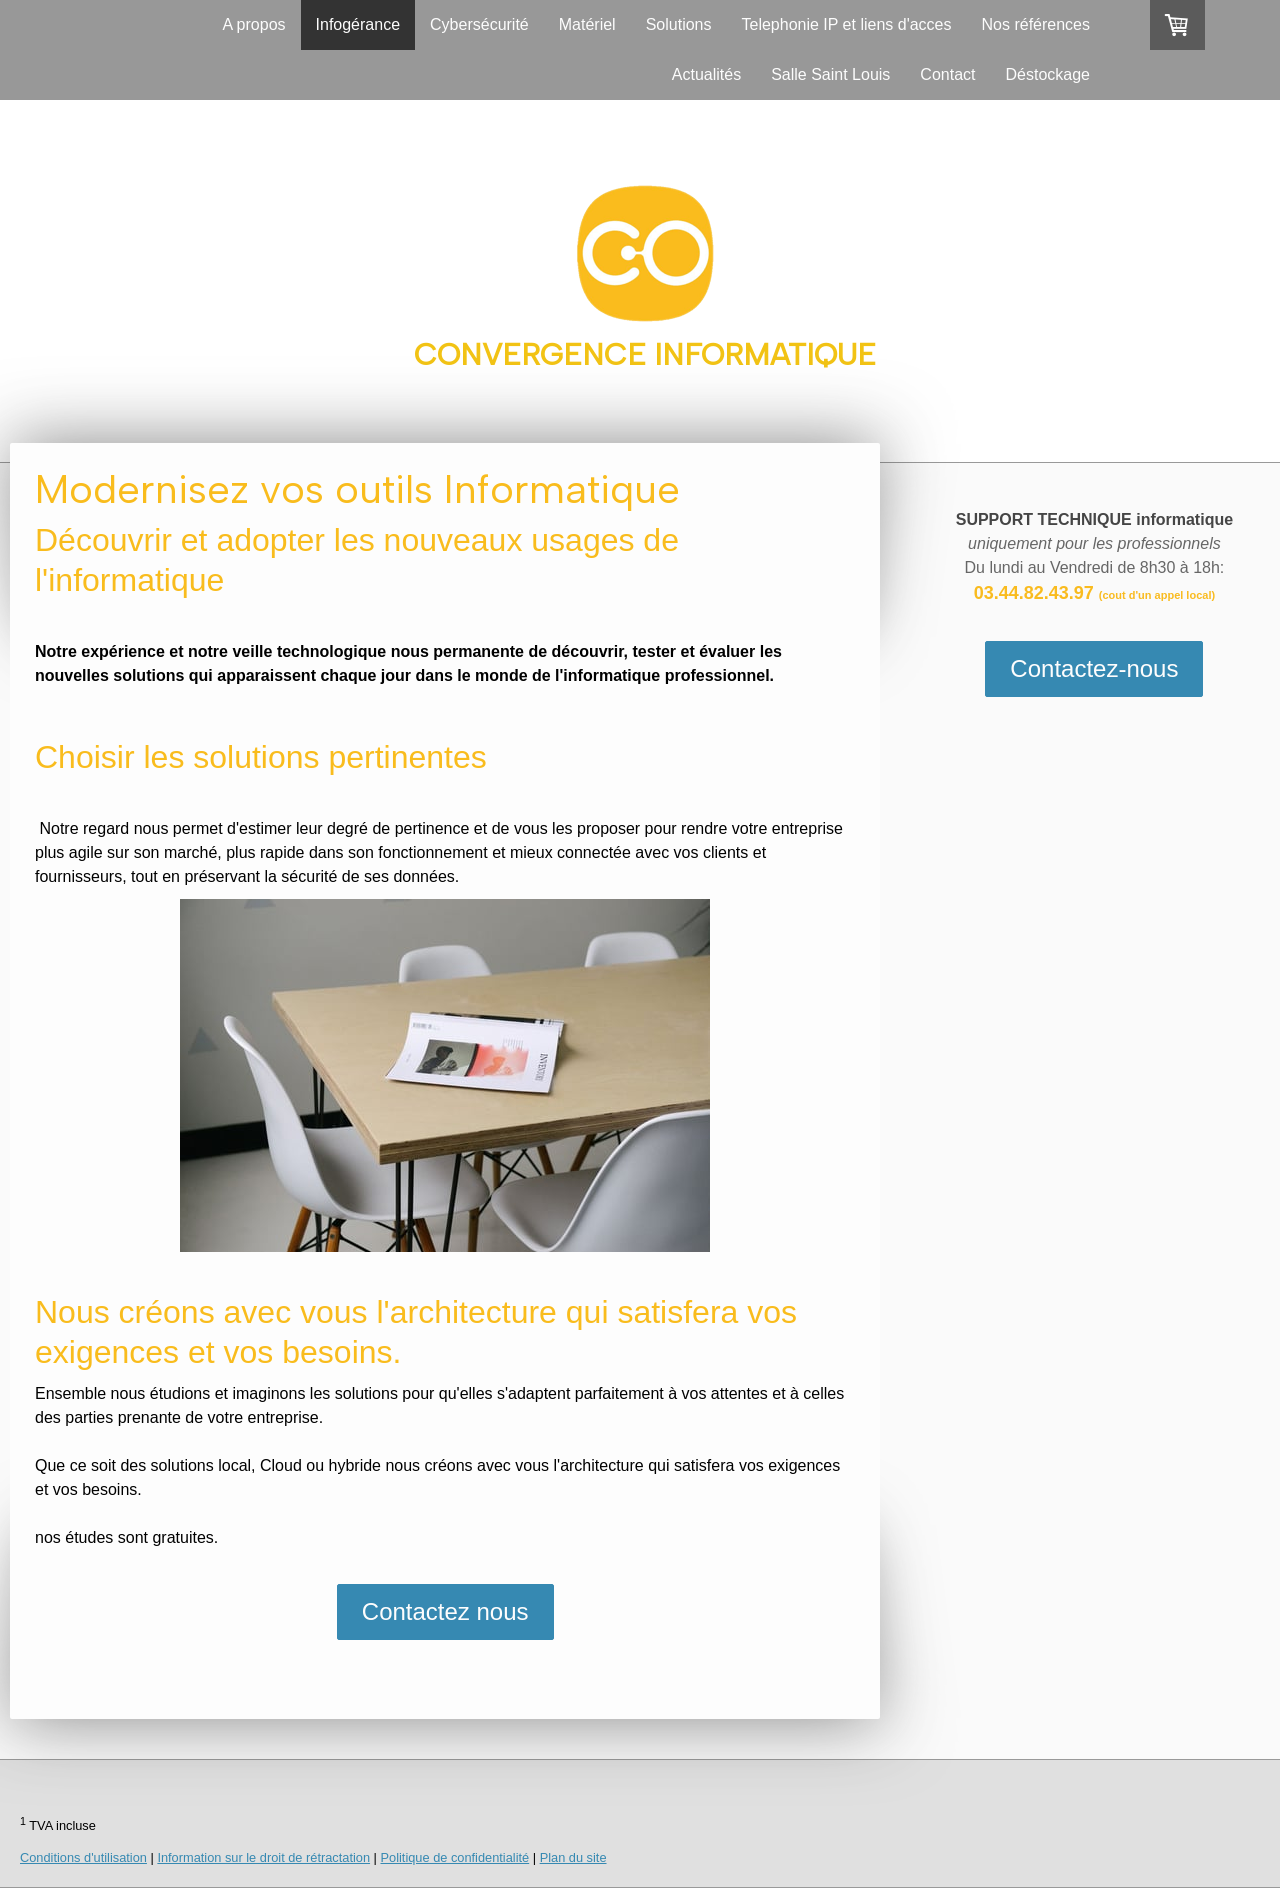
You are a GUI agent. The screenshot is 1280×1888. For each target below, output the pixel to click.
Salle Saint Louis (830, 74)
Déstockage (1048, 74)
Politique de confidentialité (455, 1857)
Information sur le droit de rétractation (263, 1857)
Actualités (706, 74)
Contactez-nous (1094, 668)
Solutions (679, 24)
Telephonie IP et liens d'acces (846, 24)
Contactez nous (445, 1611)
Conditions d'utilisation (83, 1857)
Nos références (1036, 24)
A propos (253, 24)
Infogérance (358, 24)
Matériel (587, 24)
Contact (947, 74)
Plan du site (573, 1857)
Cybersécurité (479, 24)
